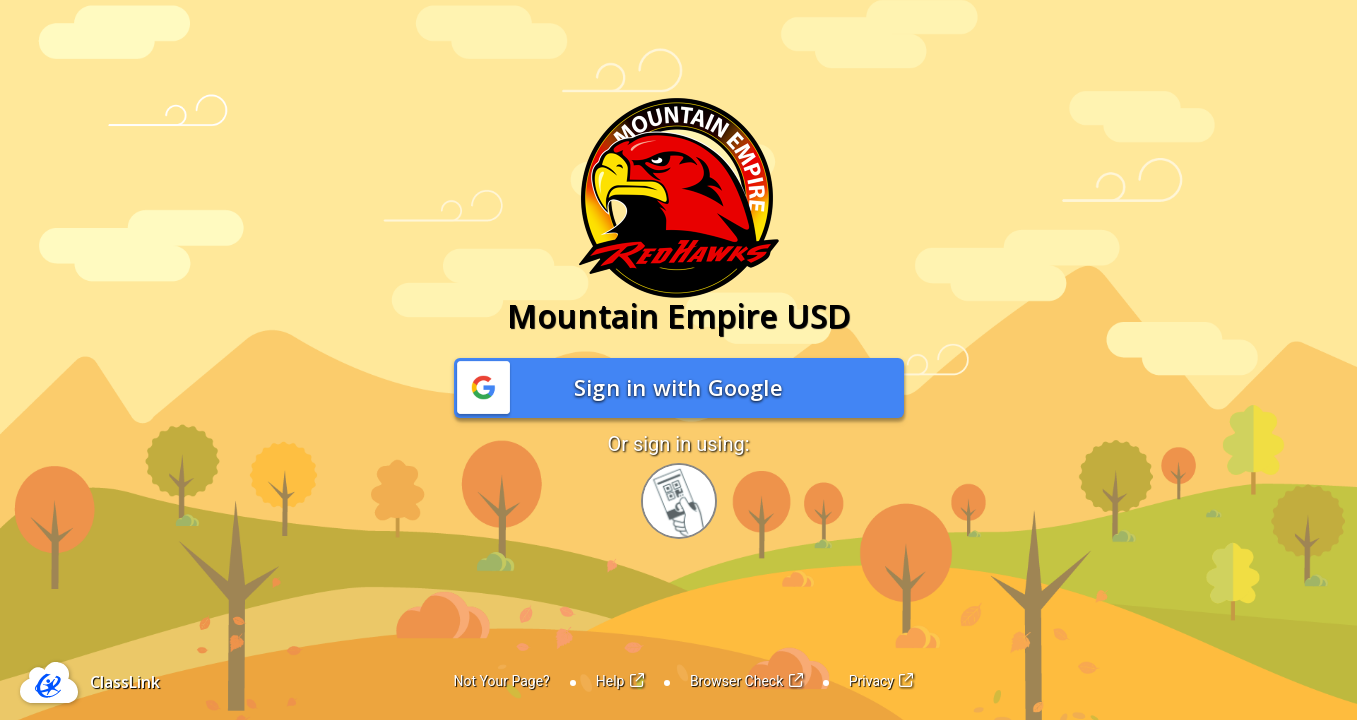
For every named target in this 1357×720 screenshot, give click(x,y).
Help (620, 681)
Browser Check (746, 681)
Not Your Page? (502, 681)
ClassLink (125, 682)
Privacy (881, 681)
